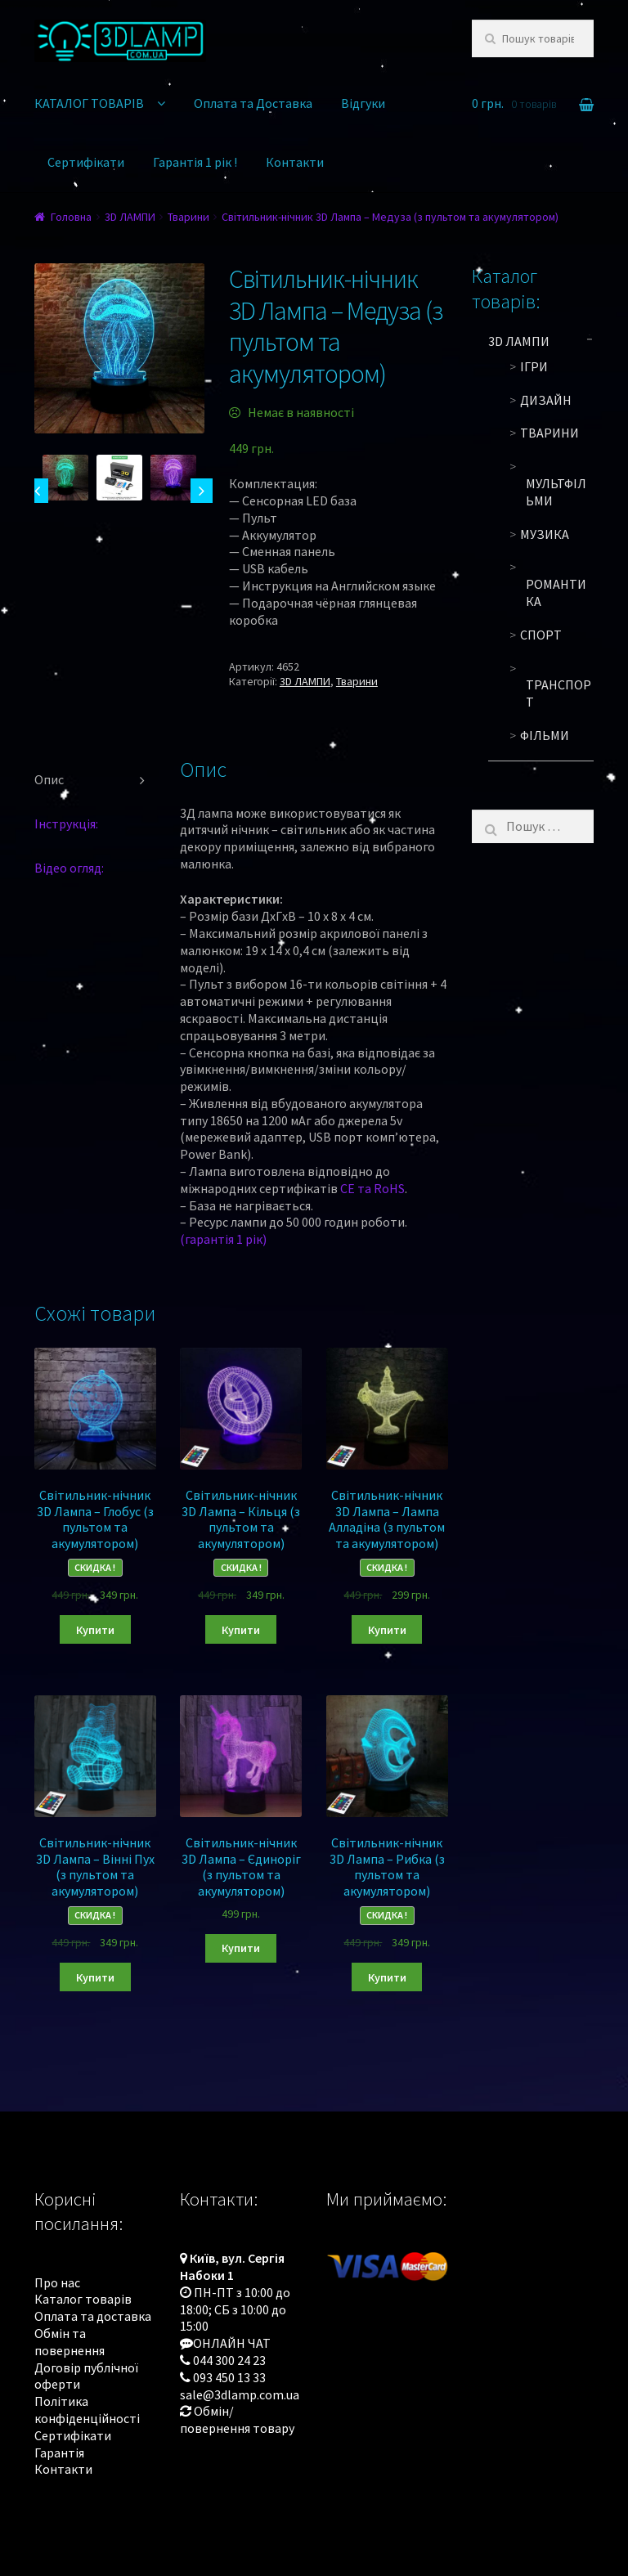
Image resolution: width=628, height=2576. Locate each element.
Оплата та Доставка (253, 103)
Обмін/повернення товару (237, 2419)
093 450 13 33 (229, 2377)
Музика (544, 534)
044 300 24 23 (229, 2360)
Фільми (544, 735)
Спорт (541, 634)
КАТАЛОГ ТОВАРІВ (89, 103)
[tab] (95, 780)
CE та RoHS (372, 1188)
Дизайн (546, 400)
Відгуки (363, 103)
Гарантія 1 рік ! (195, 162)
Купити (95, 1629)
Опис (49, 779)
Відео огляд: (69, 867)
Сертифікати (85, 162)
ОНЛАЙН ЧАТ (232, 2343)
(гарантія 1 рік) (223, 1239)
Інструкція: (66, 823)
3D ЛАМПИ (130, 216)
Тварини (188, 216)
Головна (71, 216)
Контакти (295, 162)
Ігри (534, 366)
